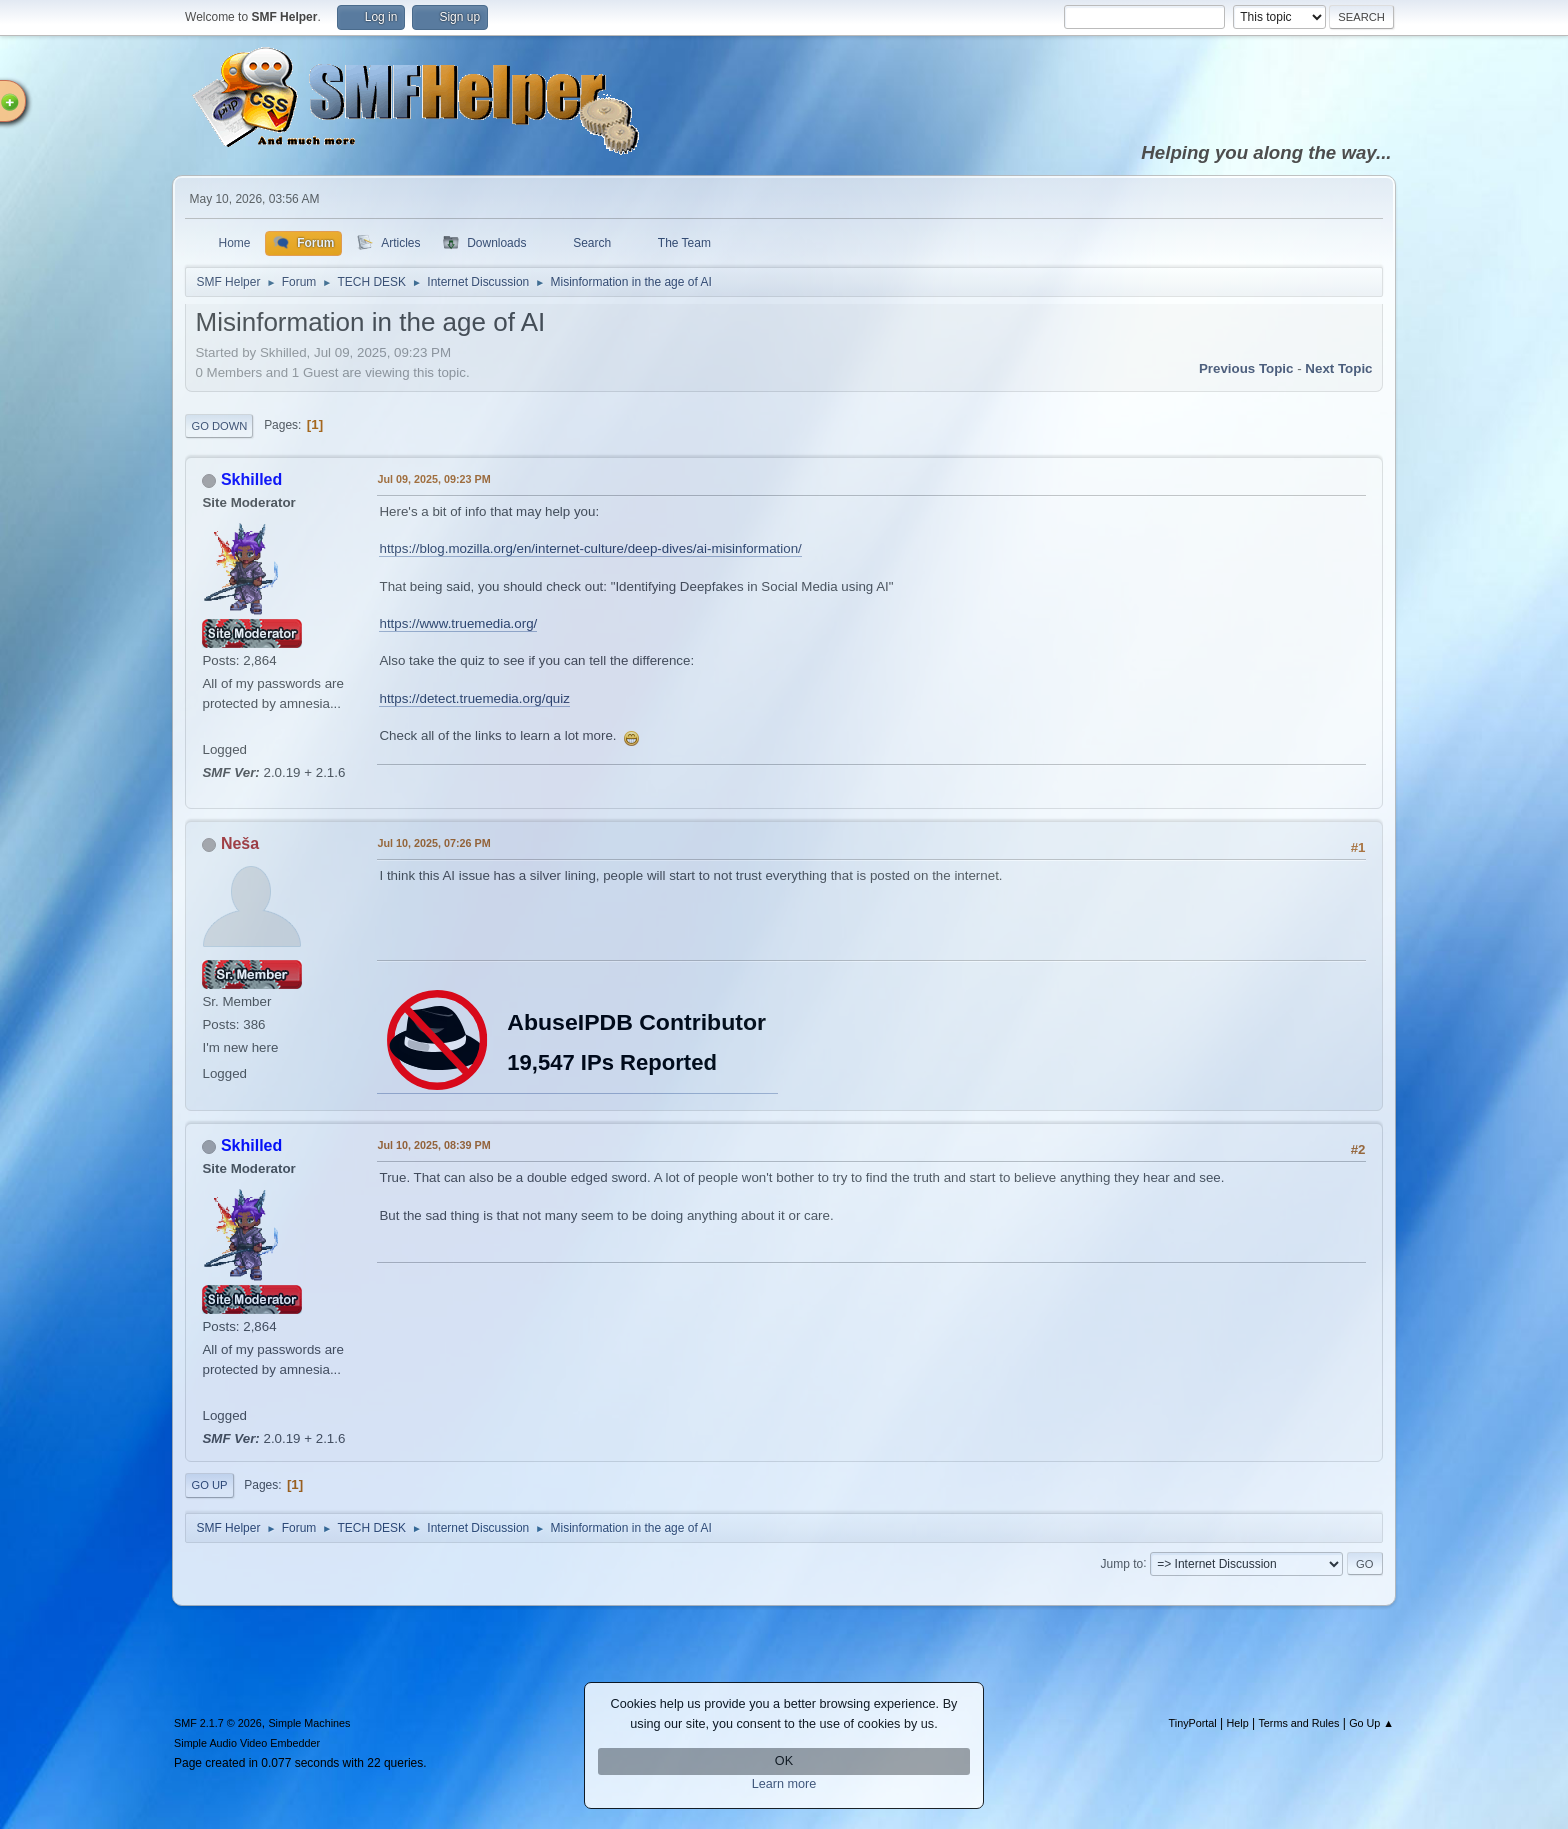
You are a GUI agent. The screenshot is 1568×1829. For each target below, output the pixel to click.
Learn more (784, 1784)
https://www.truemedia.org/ (458, 623)
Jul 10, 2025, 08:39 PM (433, 1145)
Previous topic (1246, 368)
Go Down (219, 426)
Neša (240, 843)
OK (784, 1761)
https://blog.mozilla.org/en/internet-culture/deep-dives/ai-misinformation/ (590, 548)
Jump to (1122, 1563)
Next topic (1338, 368)
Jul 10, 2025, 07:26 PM (433, 843)
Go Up (209, 1485)
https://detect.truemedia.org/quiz (474, 698)
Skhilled (251, 479)
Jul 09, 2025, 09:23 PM (433, 479)
